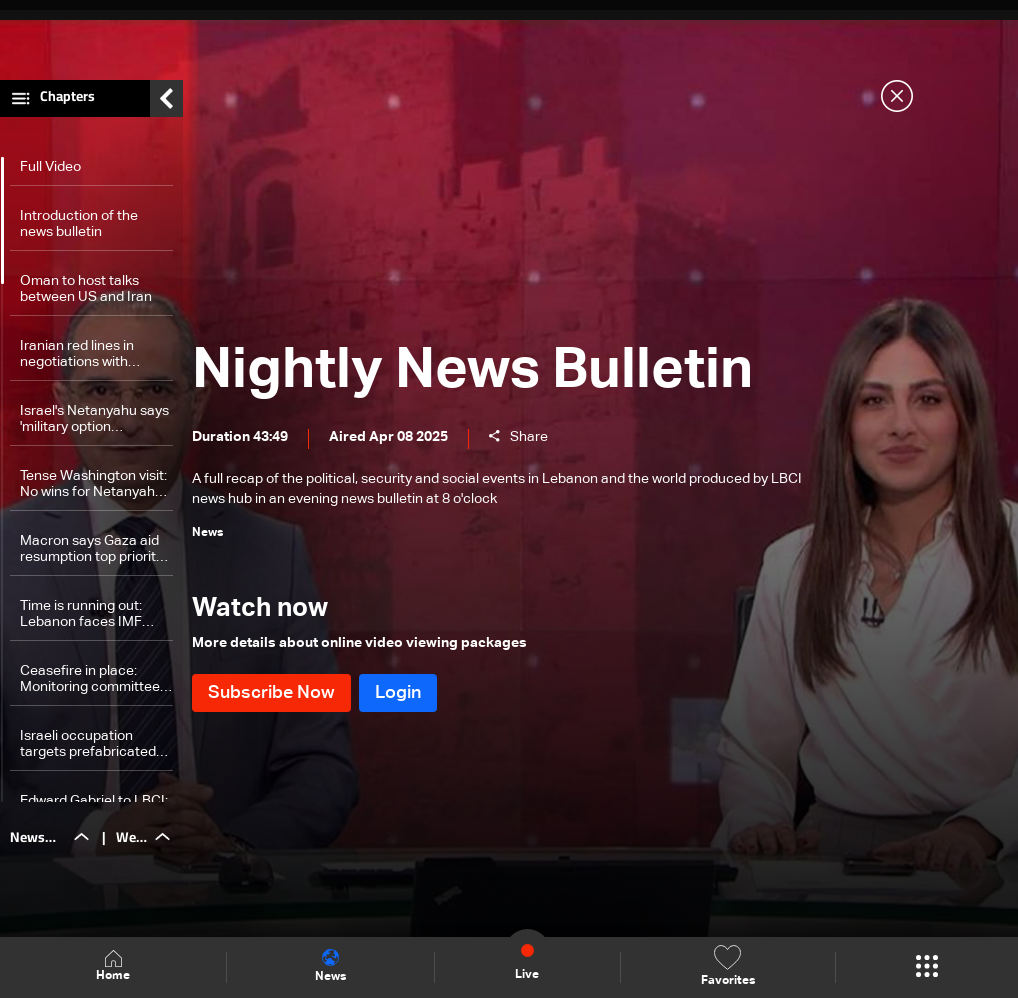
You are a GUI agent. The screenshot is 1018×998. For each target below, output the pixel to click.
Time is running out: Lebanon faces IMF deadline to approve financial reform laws (85, 619)
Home (113, 966)
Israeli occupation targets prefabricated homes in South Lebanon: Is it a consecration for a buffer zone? (88, 749)
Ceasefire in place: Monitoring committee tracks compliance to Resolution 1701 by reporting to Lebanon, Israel (90, 684)
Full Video (50, 172)
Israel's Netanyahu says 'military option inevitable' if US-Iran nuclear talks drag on (94, 424)
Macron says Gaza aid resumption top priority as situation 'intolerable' (93, 554)
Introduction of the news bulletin (79, 229)
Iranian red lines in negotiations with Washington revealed (87, 359)
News (330, 966)
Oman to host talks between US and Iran (86, 294)
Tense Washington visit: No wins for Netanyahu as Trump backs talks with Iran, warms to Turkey (93, 489)
